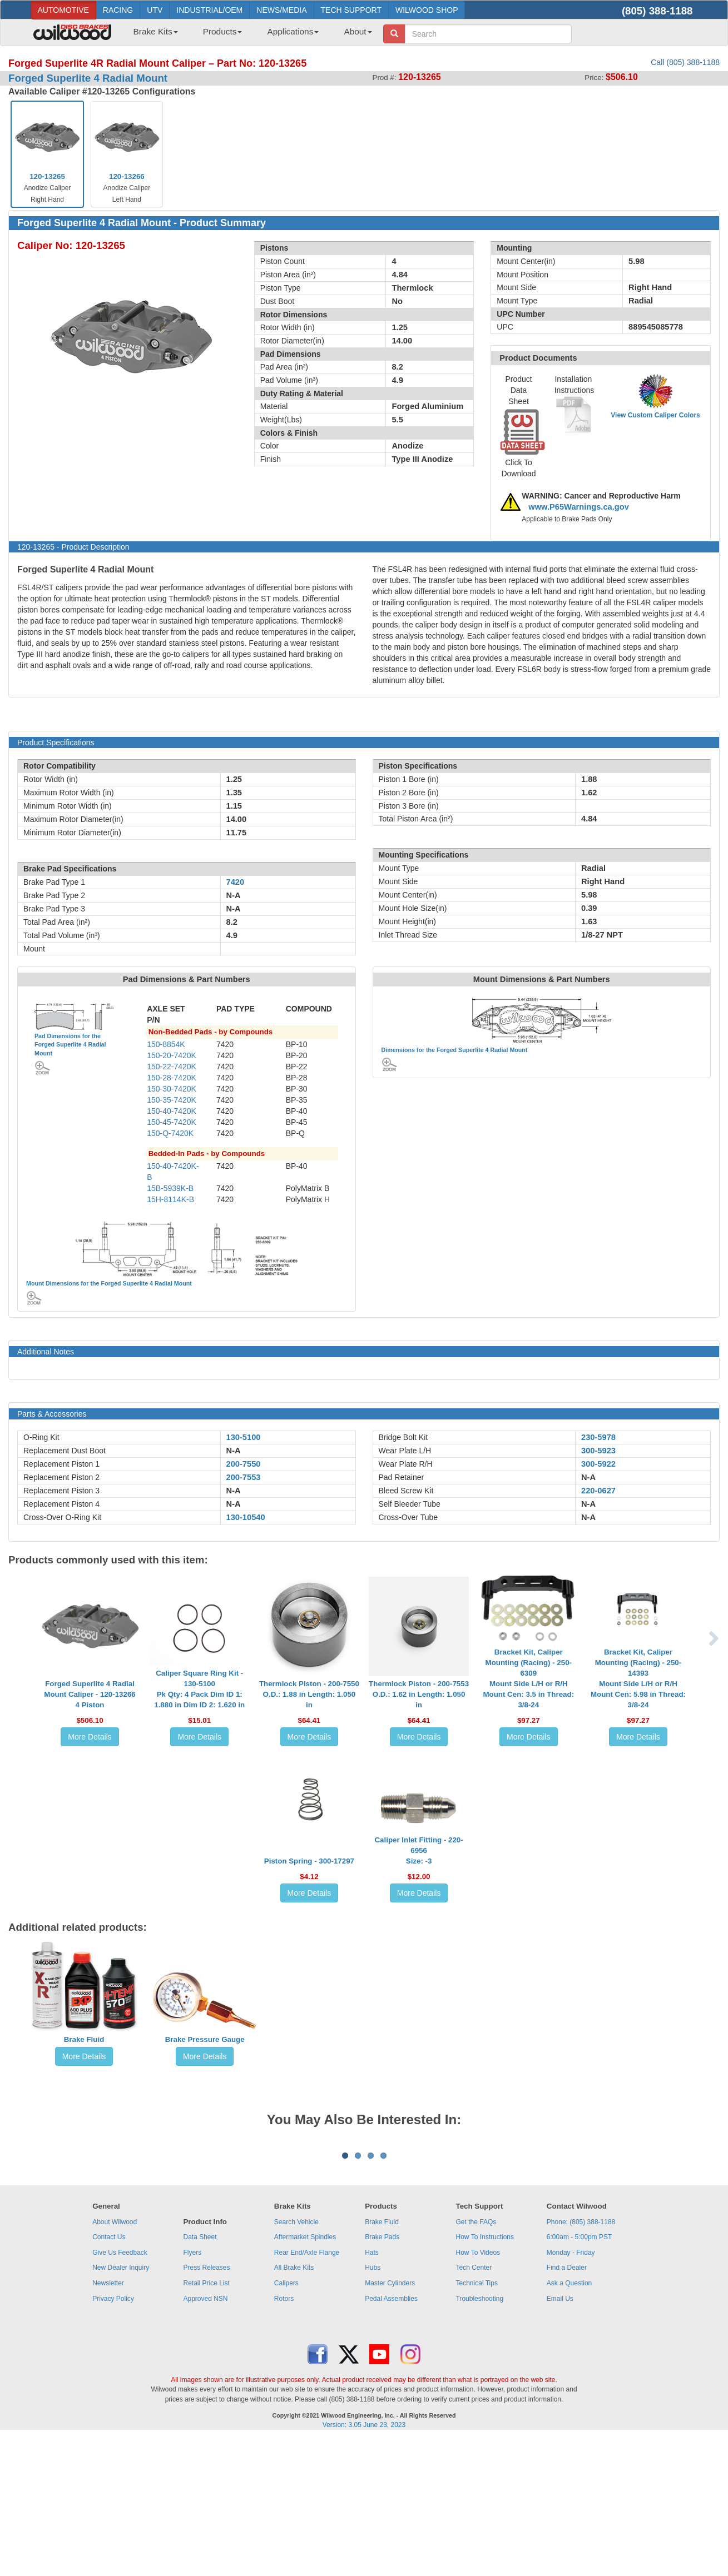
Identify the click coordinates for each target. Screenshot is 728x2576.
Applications (293, 31)
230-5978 (598, 1437)
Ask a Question (569, 2421)
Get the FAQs (476, 2360)
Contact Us (108, 2375)
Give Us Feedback (119, 2390)
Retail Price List (206, 2421)
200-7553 (243, 1477)
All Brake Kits (294, 2405)
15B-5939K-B (170, 1188)
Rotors (284, 2436)
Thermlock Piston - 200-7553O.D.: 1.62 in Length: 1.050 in (419, 1694)
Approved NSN (205, 2436)
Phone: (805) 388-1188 (581, 2360)
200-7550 (243, 1463)
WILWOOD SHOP (426, 10)
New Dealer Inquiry (120, 2405)
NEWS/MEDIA (281, 10)
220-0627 (598, 1490)
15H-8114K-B (170, 1199)
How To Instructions (485, 2375)
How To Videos (478, 2390)
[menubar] (248, 35)
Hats (372, 2390)
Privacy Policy (113, 2436)
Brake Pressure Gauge (205, 2039)
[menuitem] (151, 35)
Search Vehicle (296, 2360)
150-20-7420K (171, 1055)
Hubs (372, 2405)
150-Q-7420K (170, 1133)
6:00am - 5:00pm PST (579, 2375)
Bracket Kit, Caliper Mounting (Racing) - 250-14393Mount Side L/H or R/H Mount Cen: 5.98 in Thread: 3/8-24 (638, 1678)
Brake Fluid (84, 2039)
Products (222, 31)
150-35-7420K (171, 1099)
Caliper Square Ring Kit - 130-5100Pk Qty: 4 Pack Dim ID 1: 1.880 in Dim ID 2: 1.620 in (199, 1689)
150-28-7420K (171, 1077)
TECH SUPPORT (351, 10)
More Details (90, 1736)
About (358, 31)
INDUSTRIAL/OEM (209, 10)
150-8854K (166, 1044)
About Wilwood (114, 2360)
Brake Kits (155, 31)
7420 (235, 882)
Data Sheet (199, 2375)
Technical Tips (477, 2421)
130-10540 (245, 1517)
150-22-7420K (171, 1066)
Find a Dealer (567, 2405)
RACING (118, 10)
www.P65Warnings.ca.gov (578, 506)
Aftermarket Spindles (305, 2375)
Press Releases (206, 2405)
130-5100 (243, 1437)
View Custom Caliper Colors (655, 415)
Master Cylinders (390, 2421)
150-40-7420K (171, 1111)
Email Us (560, 2436)
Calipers (286, 2421)
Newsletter (108, 2421)
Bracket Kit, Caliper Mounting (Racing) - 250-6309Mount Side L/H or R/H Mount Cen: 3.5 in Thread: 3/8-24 (528, 1678)
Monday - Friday (571, 2390)
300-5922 (598, 1463)
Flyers (192, 2390)
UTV (154, 10)
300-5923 (598, 1450)
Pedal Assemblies (391, 2436)
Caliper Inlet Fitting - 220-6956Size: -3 (418, 1850)
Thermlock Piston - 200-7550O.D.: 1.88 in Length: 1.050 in (309, 1694)
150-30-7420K (171, 1088)
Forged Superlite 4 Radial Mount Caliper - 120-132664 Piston (89, 1694)
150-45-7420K (171, 1122)
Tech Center (474, 2405)
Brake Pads (382, 2375)
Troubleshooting (480, 2436)
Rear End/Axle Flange (306, 2390)
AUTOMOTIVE (63, 10)
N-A (233, 1450)
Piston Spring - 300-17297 (309, 1861)
